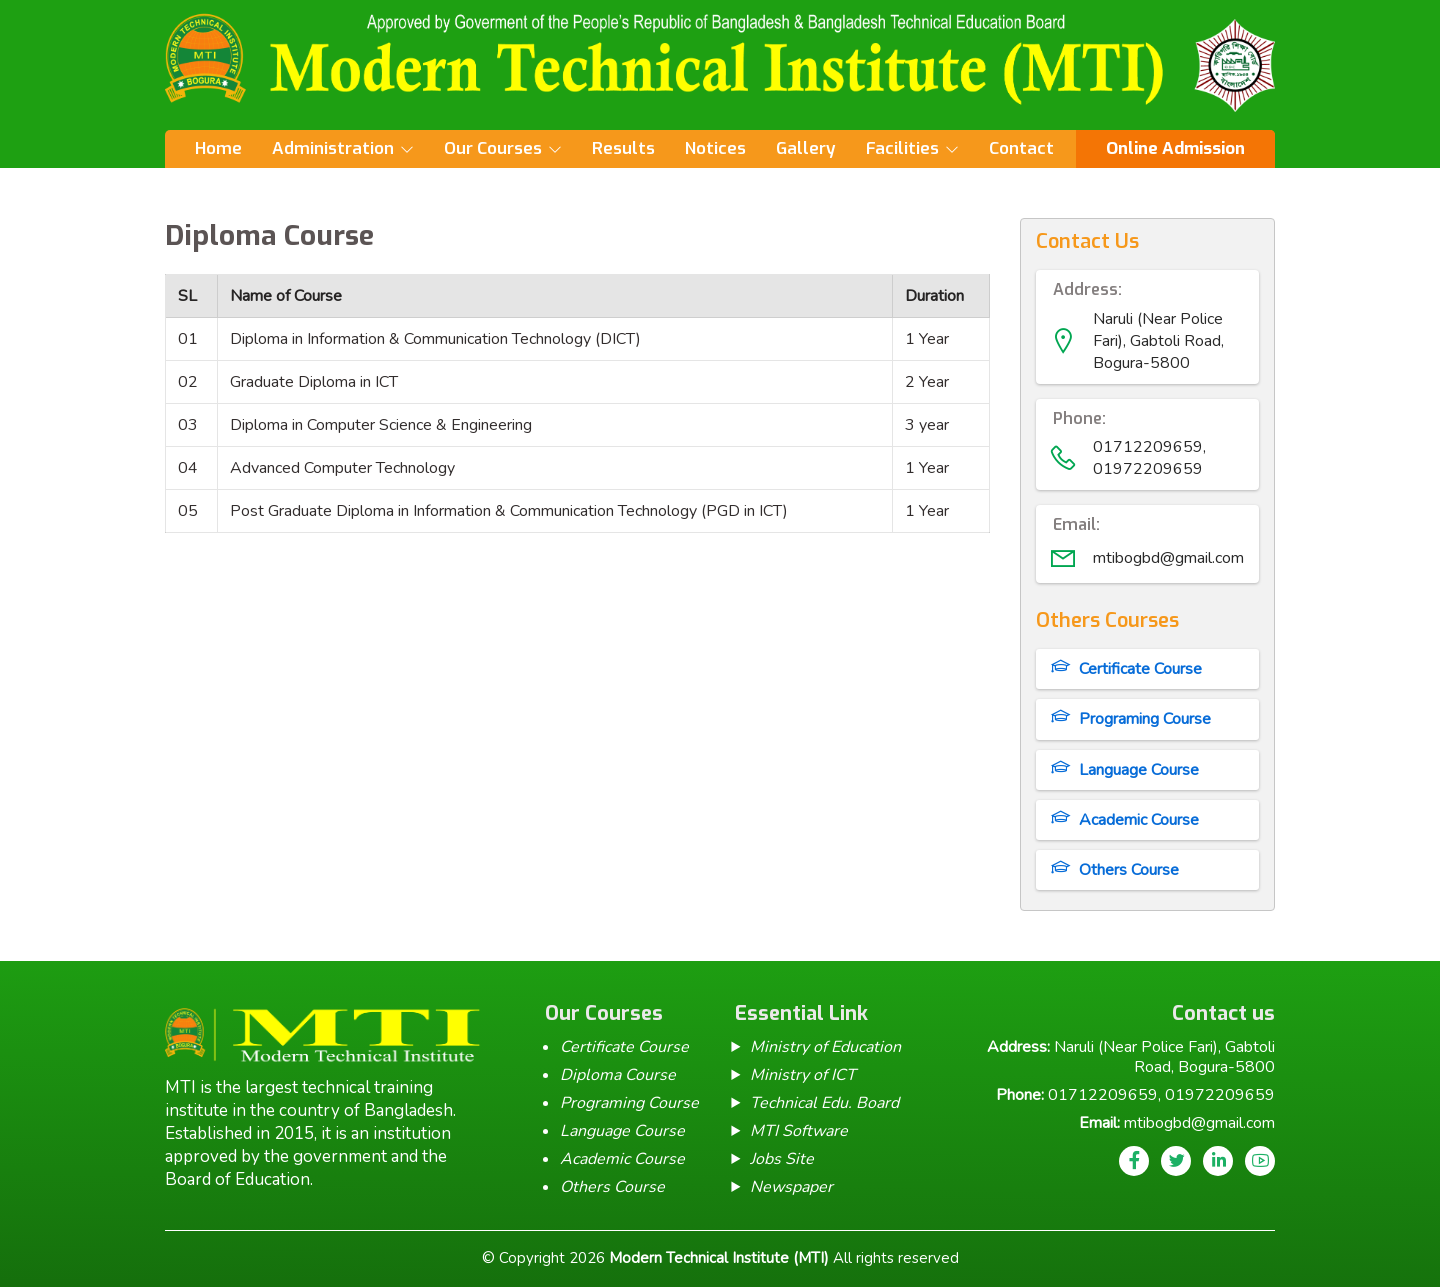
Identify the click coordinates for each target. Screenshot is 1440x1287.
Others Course (1129, 870)
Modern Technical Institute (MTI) (719, 1258)
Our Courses (493, 148)
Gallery (806, 148)
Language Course (1139, 770)
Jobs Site (782, 1159)
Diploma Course (618, 1075)
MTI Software (799, 1131)
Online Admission (1175, 148)
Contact (1021, 148)
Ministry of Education (825, 1047)
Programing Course (1145, 719)
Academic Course (1139, 820)
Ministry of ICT (803, 1075)
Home (218, 148)
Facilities (902, 148)
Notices (715, 148)
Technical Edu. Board (824, 1103)
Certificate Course (1140, 669)
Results (623, 148)
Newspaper (791, 1187)
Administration (333, 148)
